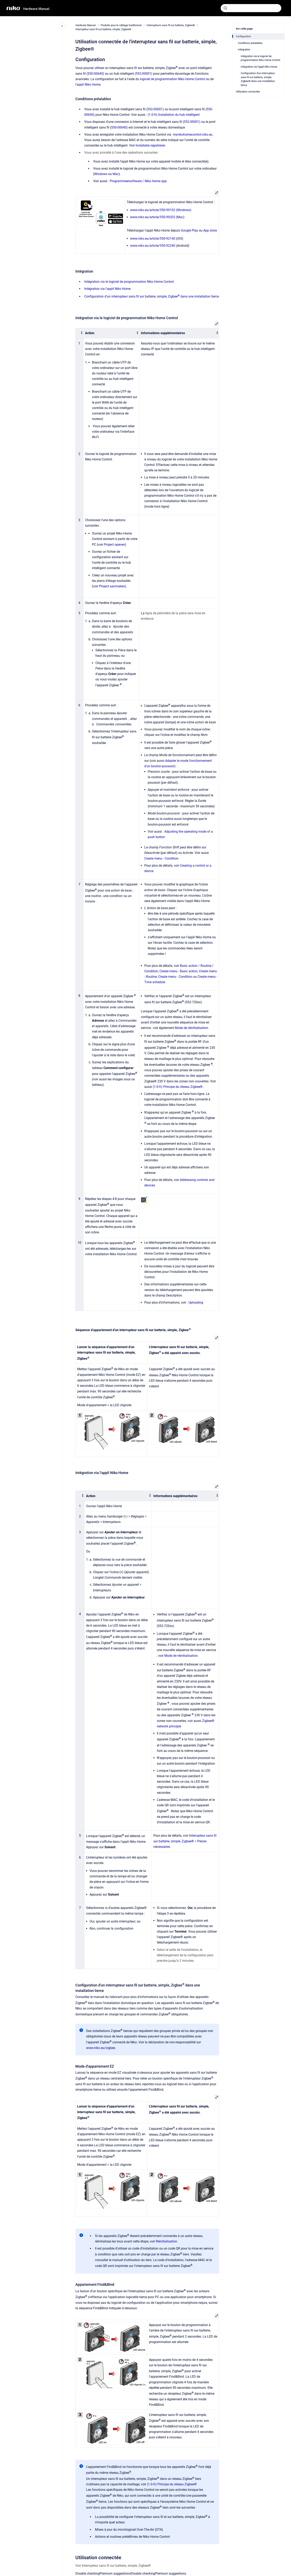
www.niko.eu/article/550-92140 (152, 238)
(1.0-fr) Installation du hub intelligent (174, 115)
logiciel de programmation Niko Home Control (172, 79)
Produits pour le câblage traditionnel (121, 25)
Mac (116, 174)
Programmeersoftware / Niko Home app (138, 181)
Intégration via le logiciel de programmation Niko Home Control (129, 282)
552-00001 (143, 73)
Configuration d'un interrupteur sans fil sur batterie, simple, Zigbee (131, 296)
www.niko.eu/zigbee (100, 2048)
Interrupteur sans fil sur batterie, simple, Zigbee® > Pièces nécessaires (184, 1841)
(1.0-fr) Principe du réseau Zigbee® (178, 1087)
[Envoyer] (225, 8)
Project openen (114, 544)
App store (210, 230)
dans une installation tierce (199, 296)
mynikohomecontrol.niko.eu (192, 134)
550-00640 (95, 73)
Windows (100, 174)
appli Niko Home (88, 84)
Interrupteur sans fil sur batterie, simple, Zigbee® (103, 29)
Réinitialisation (166, 2241)
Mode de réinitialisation (191, 1028)
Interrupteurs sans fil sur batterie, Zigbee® (171, 25)
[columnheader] (79, 333)
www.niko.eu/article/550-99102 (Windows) (160, 210)
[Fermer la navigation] (62, 26)
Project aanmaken (112, 586)
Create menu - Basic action (178, 971)
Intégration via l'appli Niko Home (107, 289)
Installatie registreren (150, 145)
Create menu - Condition (161, 858)
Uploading (196, 1302)
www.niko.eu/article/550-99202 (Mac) (157, 217)
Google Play (189, 230)
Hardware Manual (36, 9)
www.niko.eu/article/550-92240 (152, 246)
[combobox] (251, 8)
